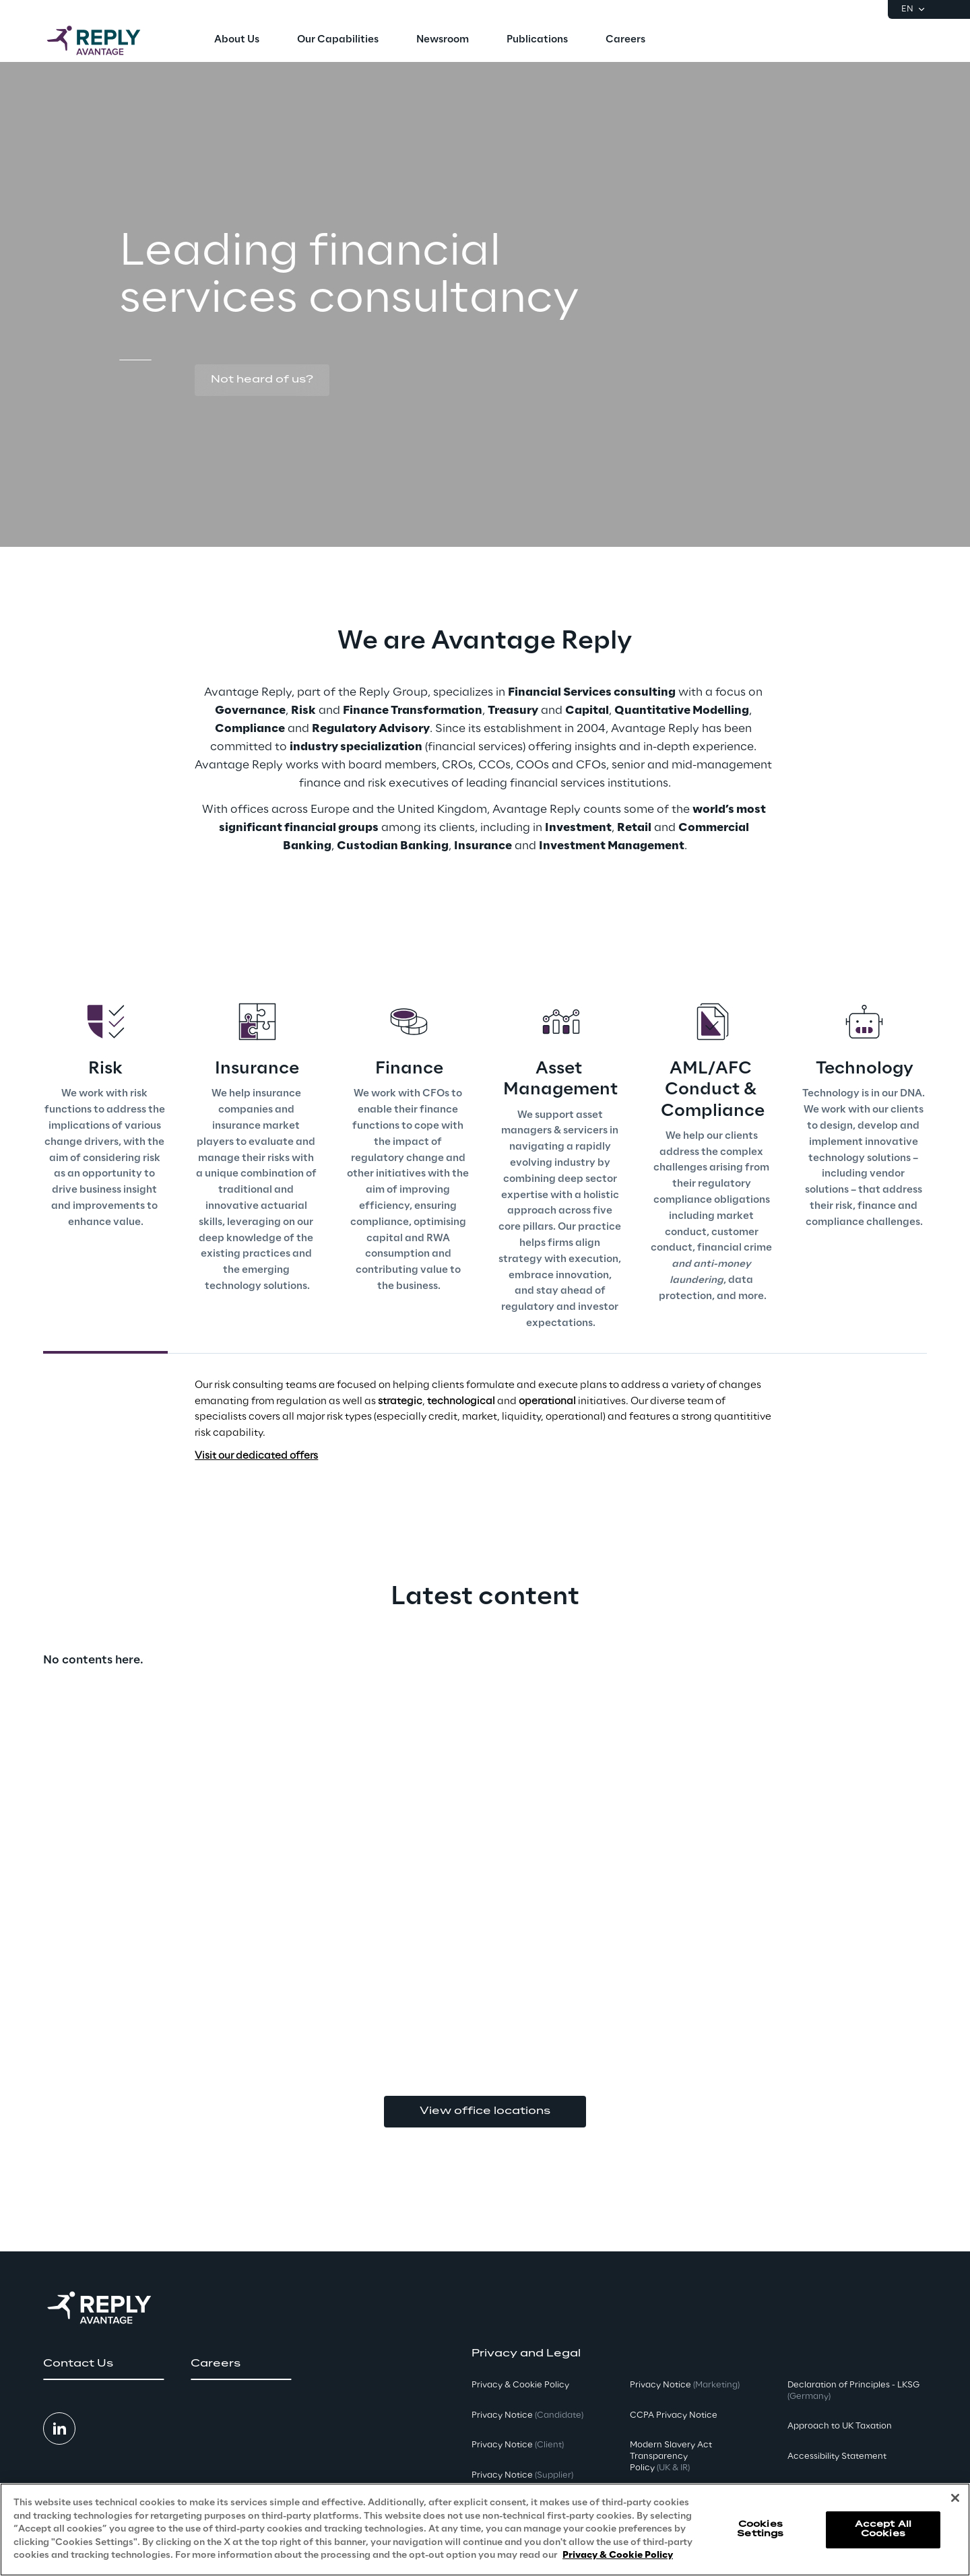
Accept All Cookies (883, 2529)
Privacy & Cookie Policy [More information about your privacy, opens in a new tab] (617, 2555)
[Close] (955, 2498)
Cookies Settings (760, 2529)
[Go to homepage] (107, 40)
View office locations (485, 2111)
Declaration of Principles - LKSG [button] (853, 2391)
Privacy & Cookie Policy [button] (520, 2385)
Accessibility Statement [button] (836, 2456)
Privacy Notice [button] (527, 2415)
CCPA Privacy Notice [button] (673, 2415)
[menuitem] (236, 40)
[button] (262, 380)
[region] (485, 2529)
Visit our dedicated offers (256, 1456)
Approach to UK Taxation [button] (839, 2426)
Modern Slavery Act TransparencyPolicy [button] (671, 2456)
